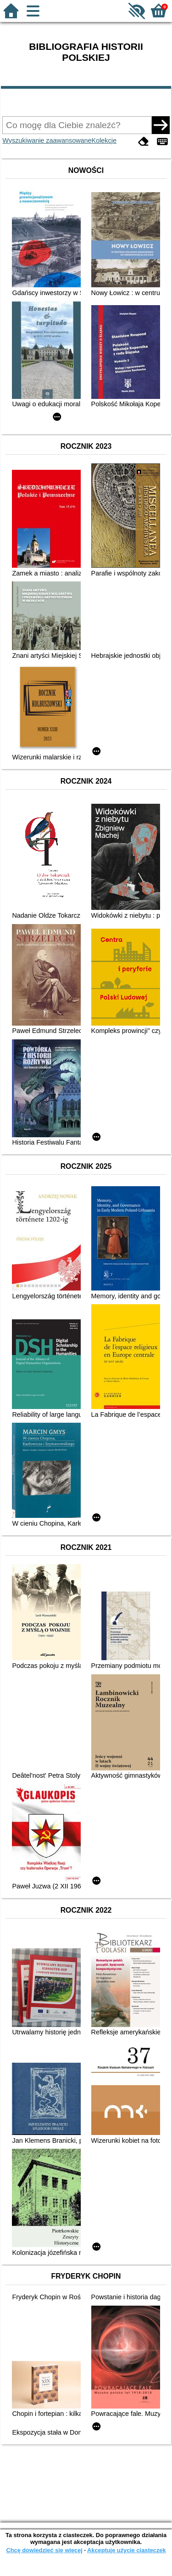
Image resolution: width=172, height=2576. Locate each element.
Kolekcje (104, 140)
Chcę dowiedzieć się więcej (44, 2550)
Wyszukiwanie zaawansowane (46, 140)
